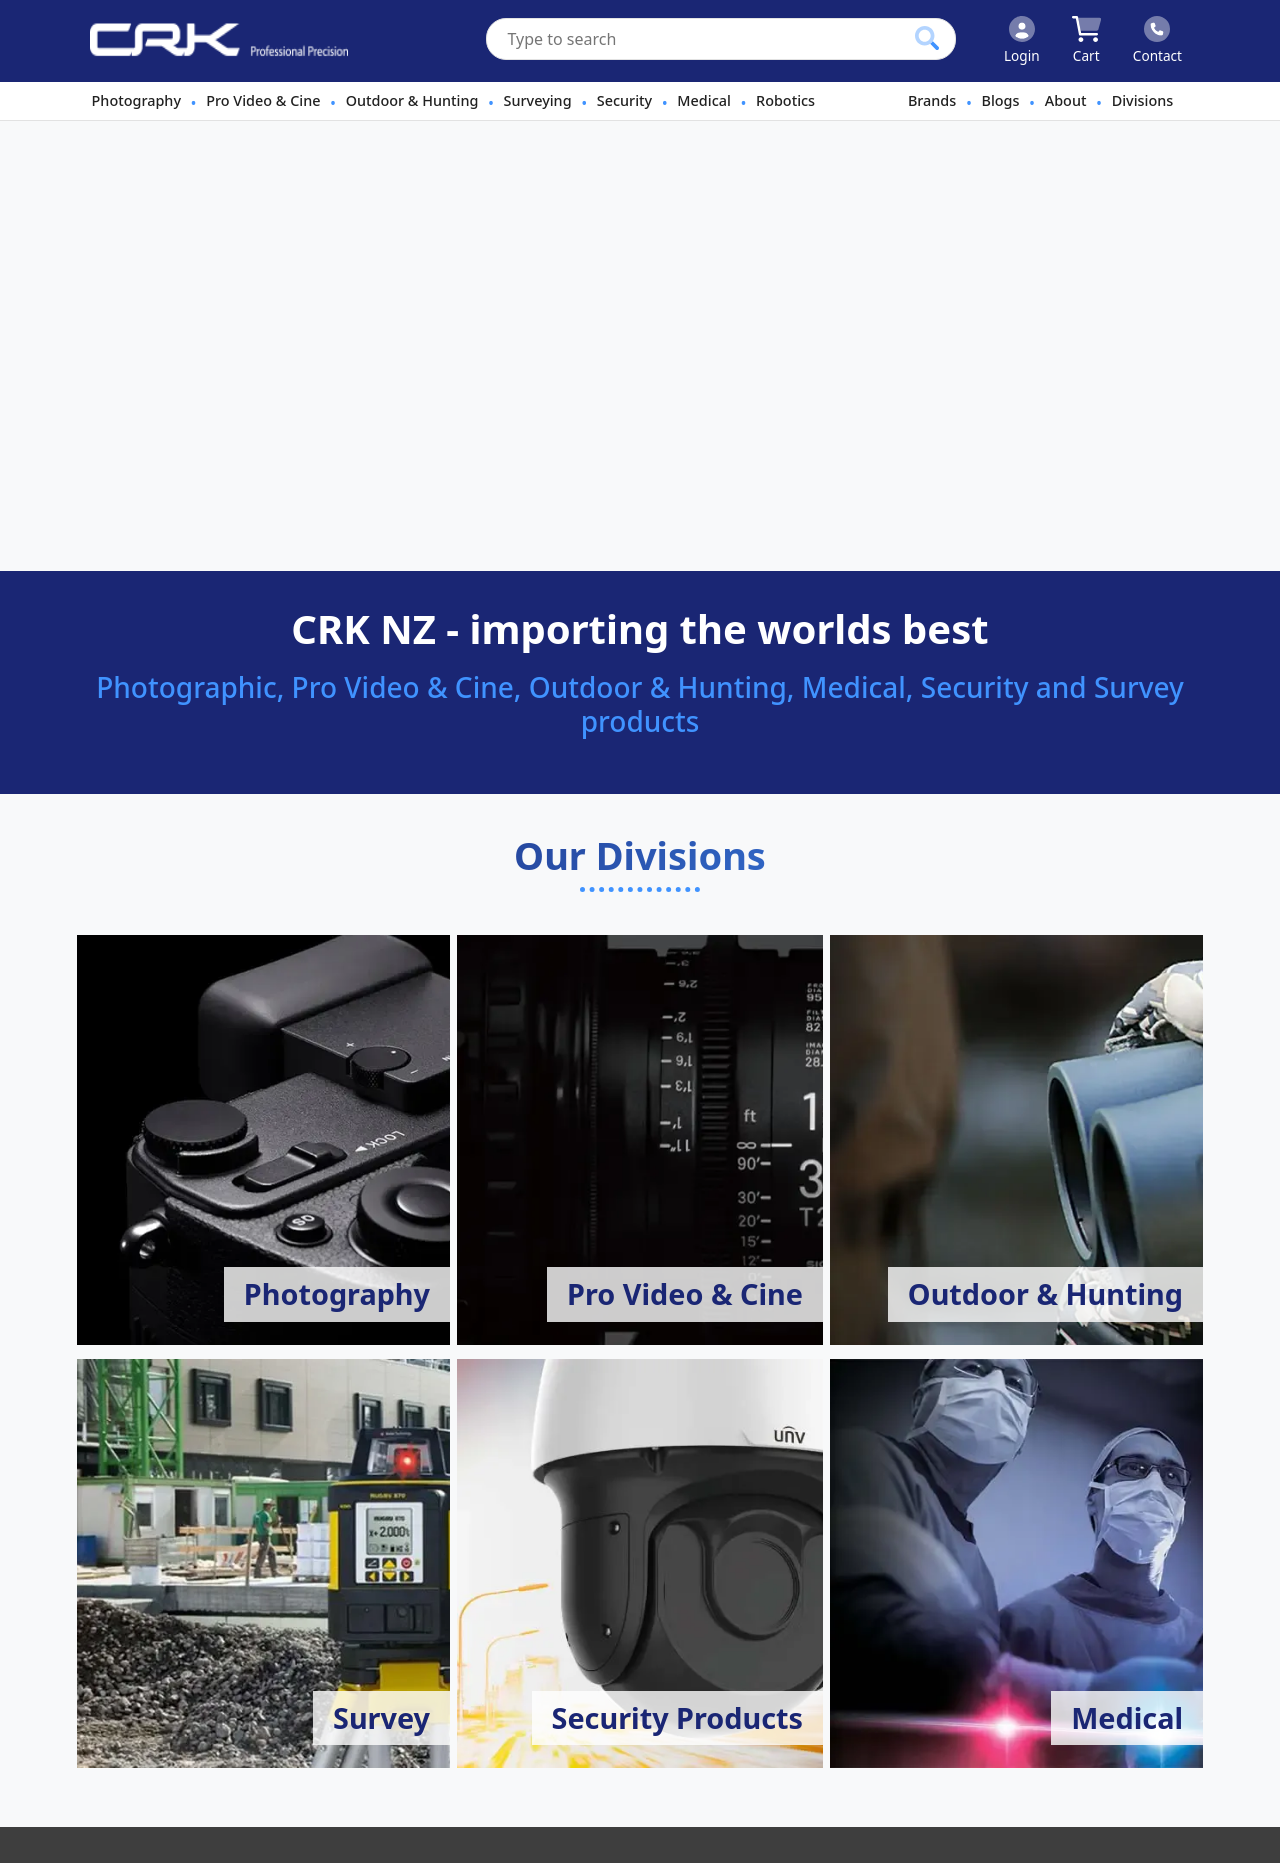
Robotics (785, 100)
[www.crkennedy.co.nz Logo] (211, 41)
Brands (932, 100)
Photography (136, 100)
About (1066, 100)
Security (624, 100)
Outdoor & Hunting (412, 100)
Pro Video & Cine (263, 100)
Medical (703, 100)
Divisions (1143, 100)
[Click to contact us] (1157, 41)
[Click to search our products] (927, 38)
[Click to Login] (1022, 41)
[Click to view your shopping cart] (1086, 41)
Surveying (538, 100)
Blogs (1001, 100)
